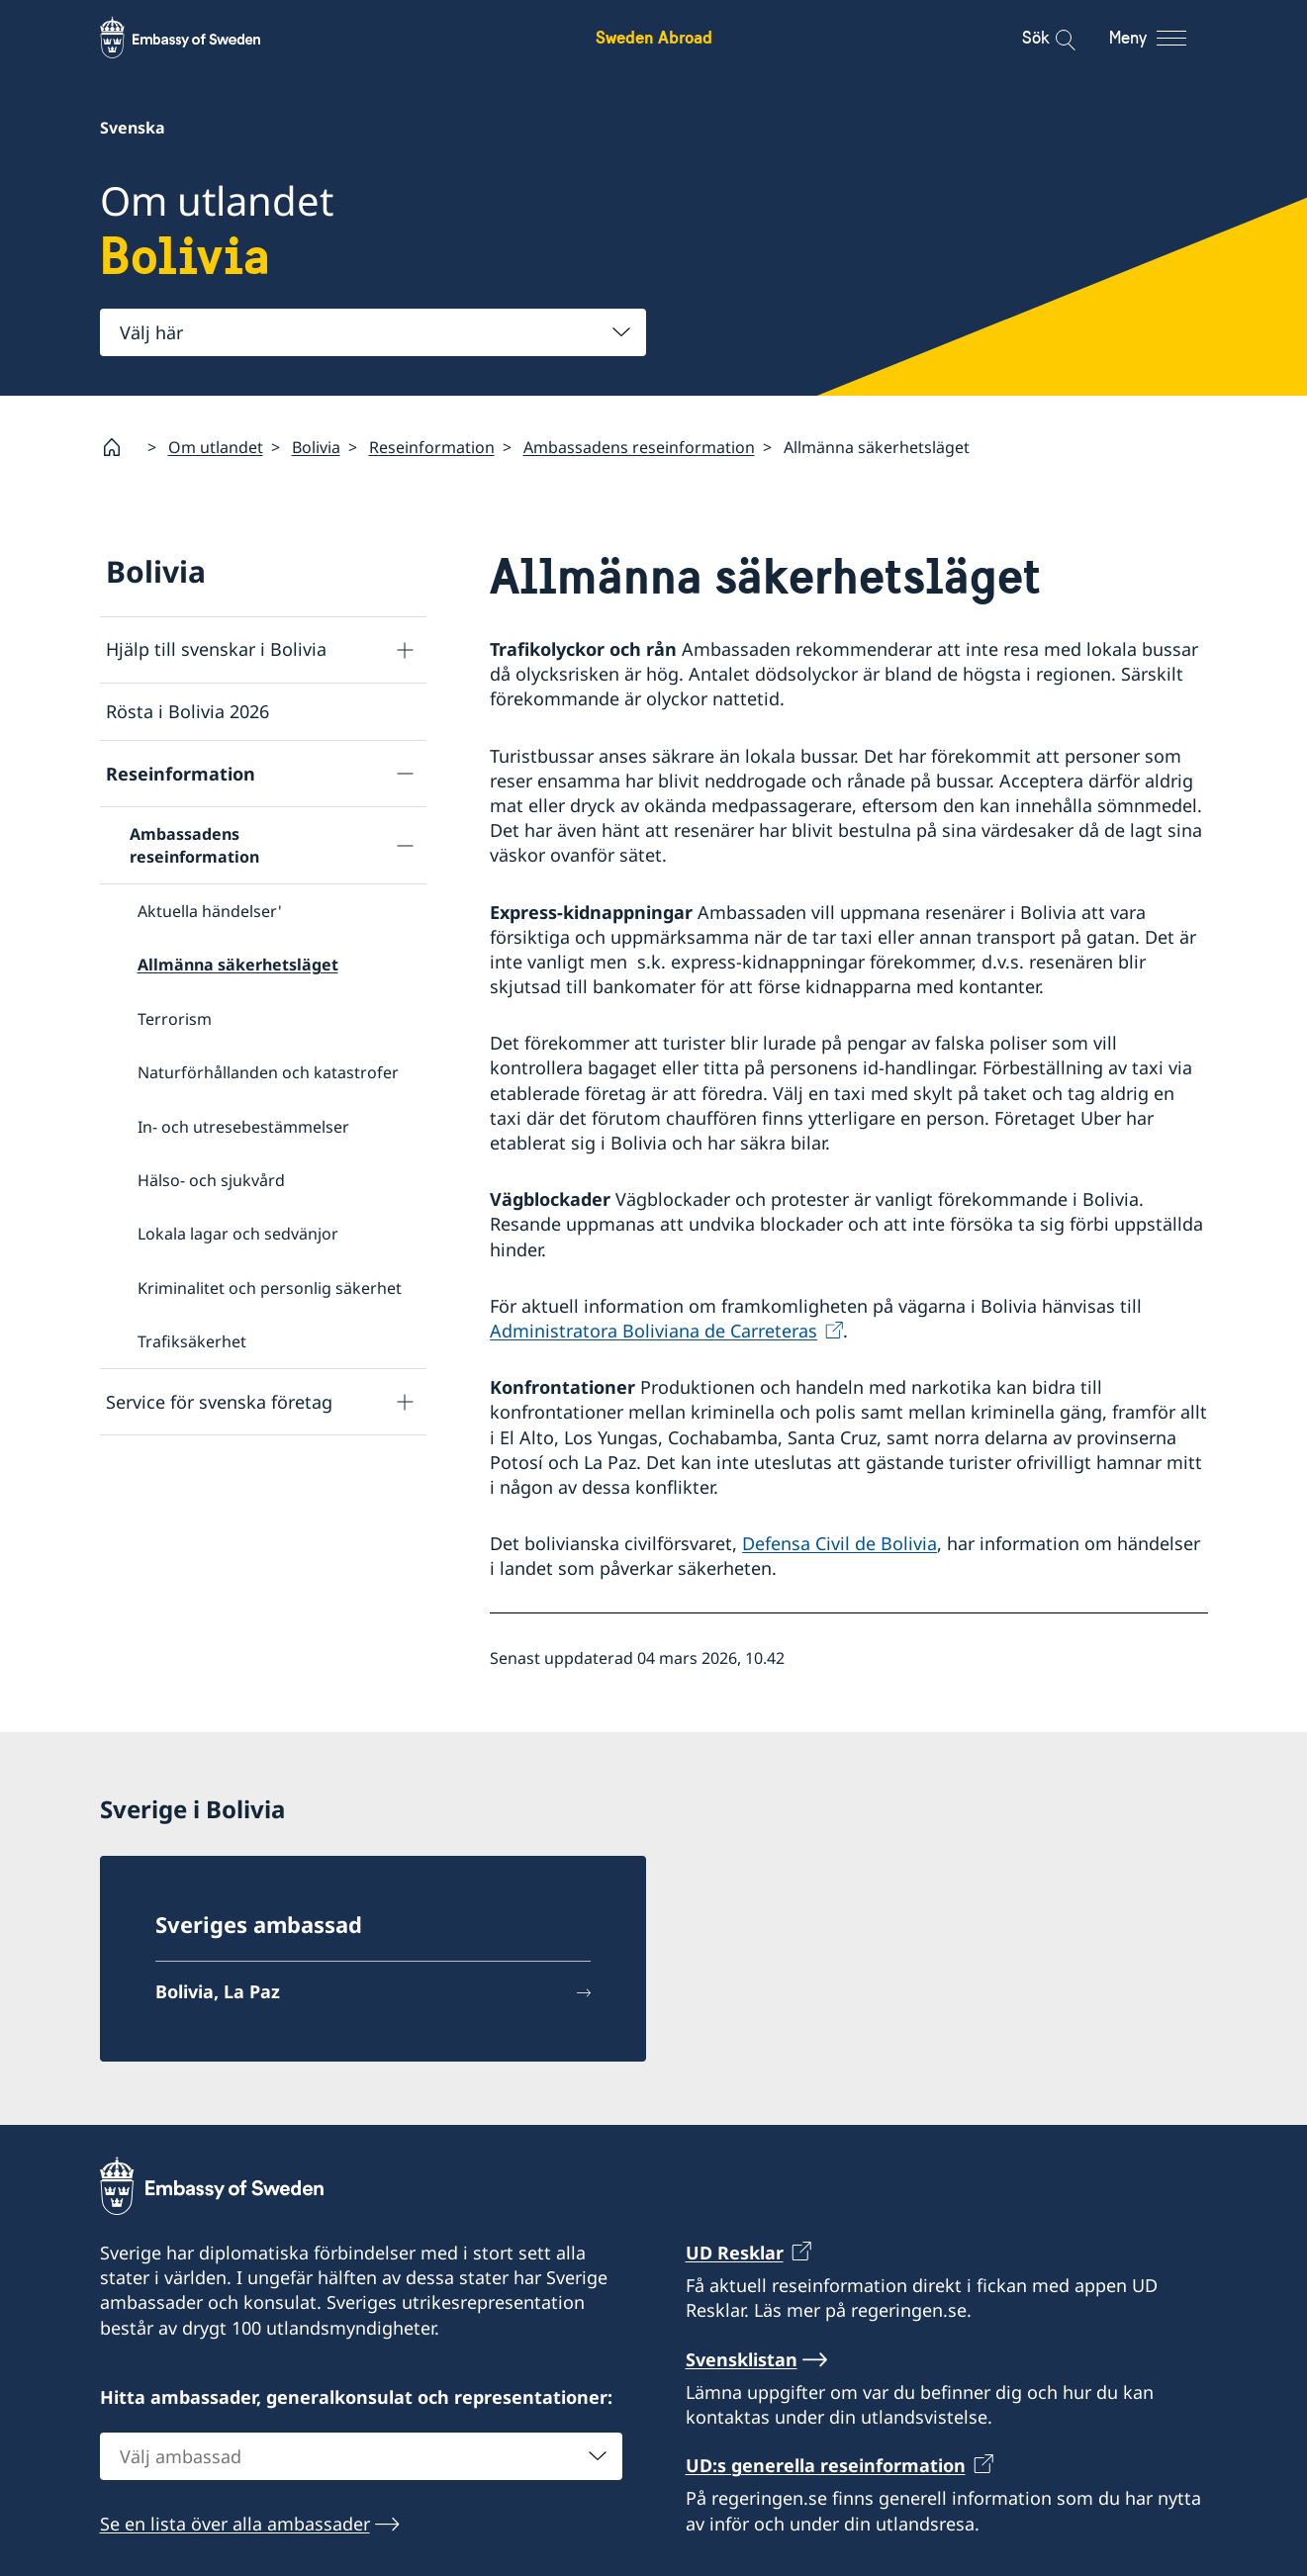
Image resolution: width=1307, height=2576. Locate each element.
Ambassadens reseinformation (639, 446)
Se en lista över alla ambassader (235, 2523)
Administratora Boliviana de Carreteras (653, 1330)
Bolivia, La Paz (217, 1991)
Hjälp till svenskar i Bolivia (216, 649)
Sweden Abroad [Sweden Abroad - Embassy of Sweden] (654, 37)
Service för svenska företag (219, 1402)
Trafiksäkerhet (192, 1341)
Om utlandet (215, 446)
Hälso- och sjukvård (211, 1180)
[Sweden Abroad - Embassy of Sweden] (199, 37)
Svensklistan (741, 2359)
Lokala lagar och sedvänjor (238, 1233)
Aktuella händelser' (210, 911)
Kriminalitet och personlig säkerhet (270, 1287)
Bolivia (316, 446)
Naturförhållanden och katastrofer (268, 1072)
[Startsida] (120, 447)
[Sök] (1052, 37)
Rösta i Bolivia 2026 (187, 711)
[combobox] (373, 332)
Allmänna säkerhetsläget (238, 964)
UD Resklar (735, 2252)
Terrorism (175, 1018)
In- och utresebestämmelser (243, 1126)
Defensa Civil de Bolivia (839, 1543)
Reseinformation (432, 446)
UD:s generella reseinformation (826, 2465)
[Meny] (1166, 37)
